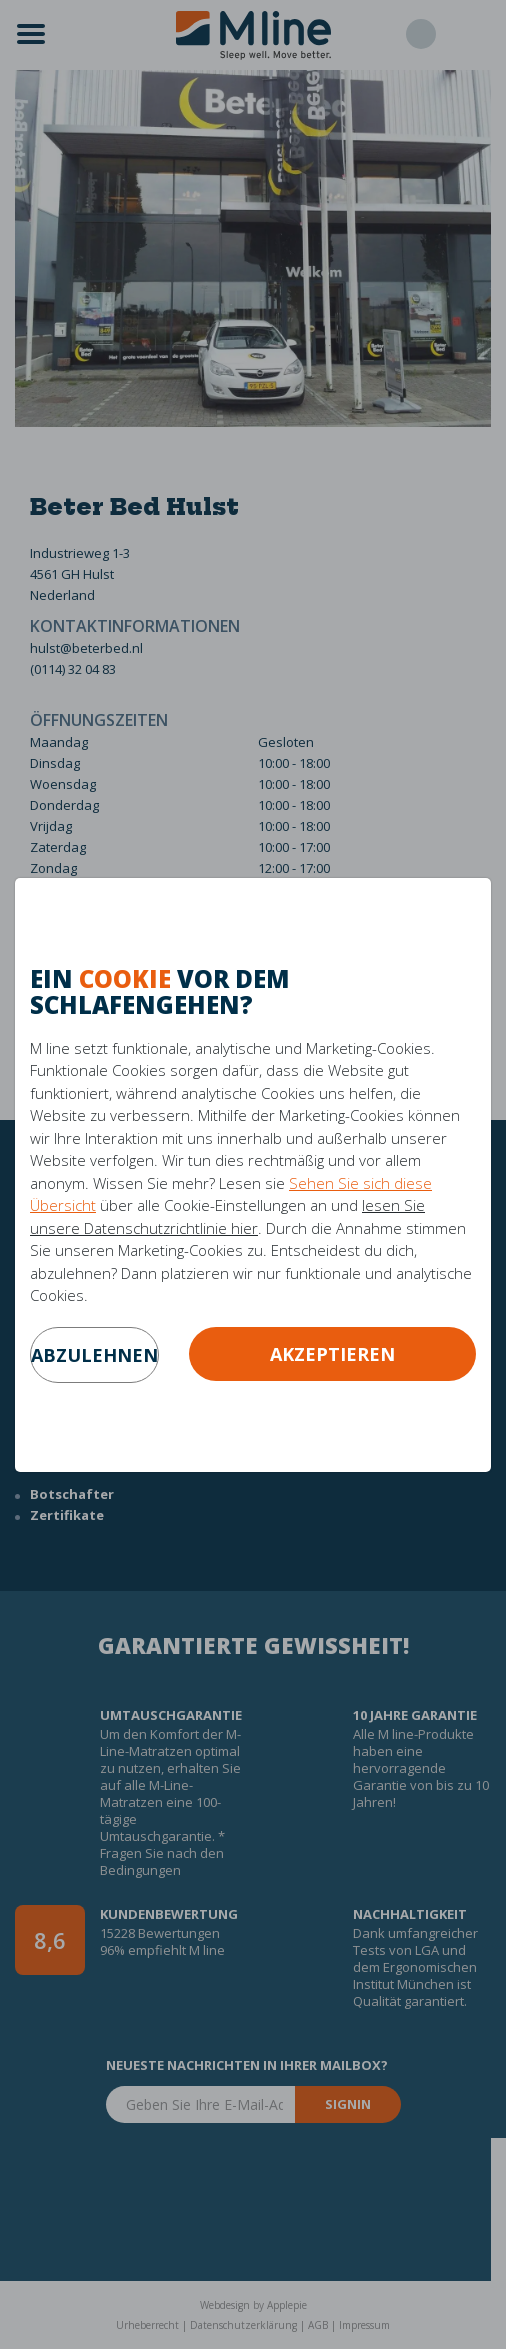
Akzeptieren (332, 1354)
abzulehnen (94, 1355)
